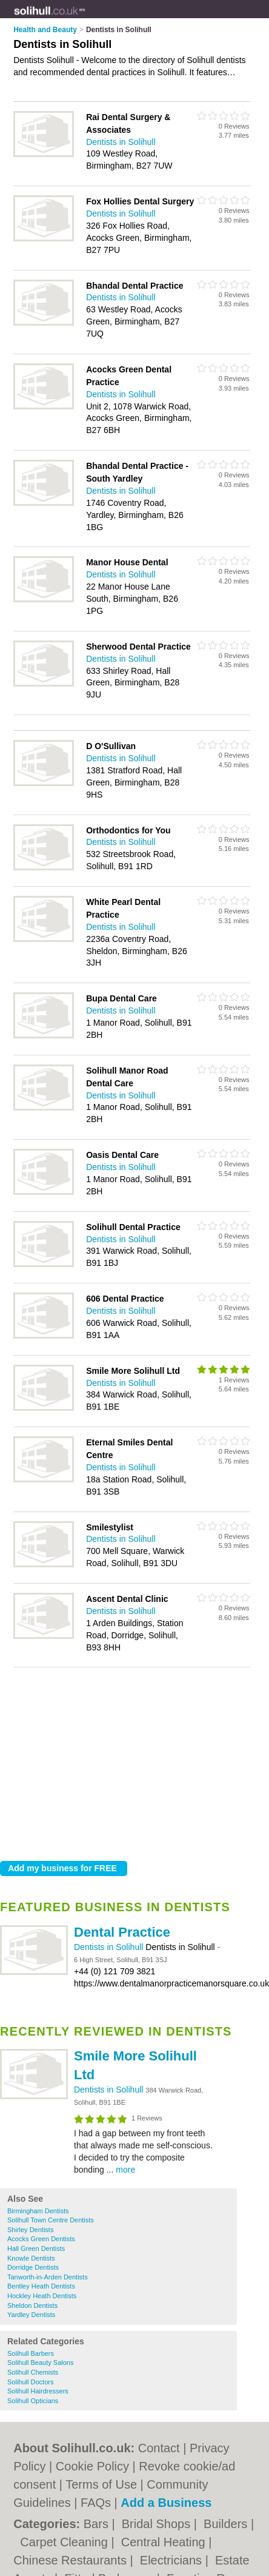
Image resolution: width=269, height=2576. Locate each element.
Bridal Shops (158, 2524)
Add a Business (166, 2502)
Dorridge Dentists (33, 2267)
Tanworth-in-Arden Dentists (47, 2277)
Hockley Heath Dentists (41, 2295)
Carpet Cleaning (65, 2542)
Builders (227, 2524)
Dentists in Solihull (109, 1947)
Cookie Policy (92, 2466)
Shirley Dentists (30, 2229)
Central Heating (165, 2542)
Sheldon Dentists (32, 2305)
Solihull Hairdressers (37, 2391)
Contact (159, 2448)
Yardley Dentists (31, 2314)
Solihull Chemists (32, 2372)
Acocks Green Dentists (41, 2238)
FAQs (96, 2502)
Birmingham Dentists (37, 2210)
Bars (98, 2524)
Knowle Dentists (31, 2258)
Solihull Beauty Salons (40, 2362)
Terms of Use (101, 2484)
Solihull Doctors (30, 2382)
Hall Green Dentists (36, 2248)
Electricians (172, 2560)
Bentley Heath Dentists (41, 2286)
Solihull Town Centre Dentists (50, 2220)
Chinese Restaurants (71, 2560)
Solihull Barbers (30, 2353)
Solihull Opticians (32, 2400)
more (125, 2169)
